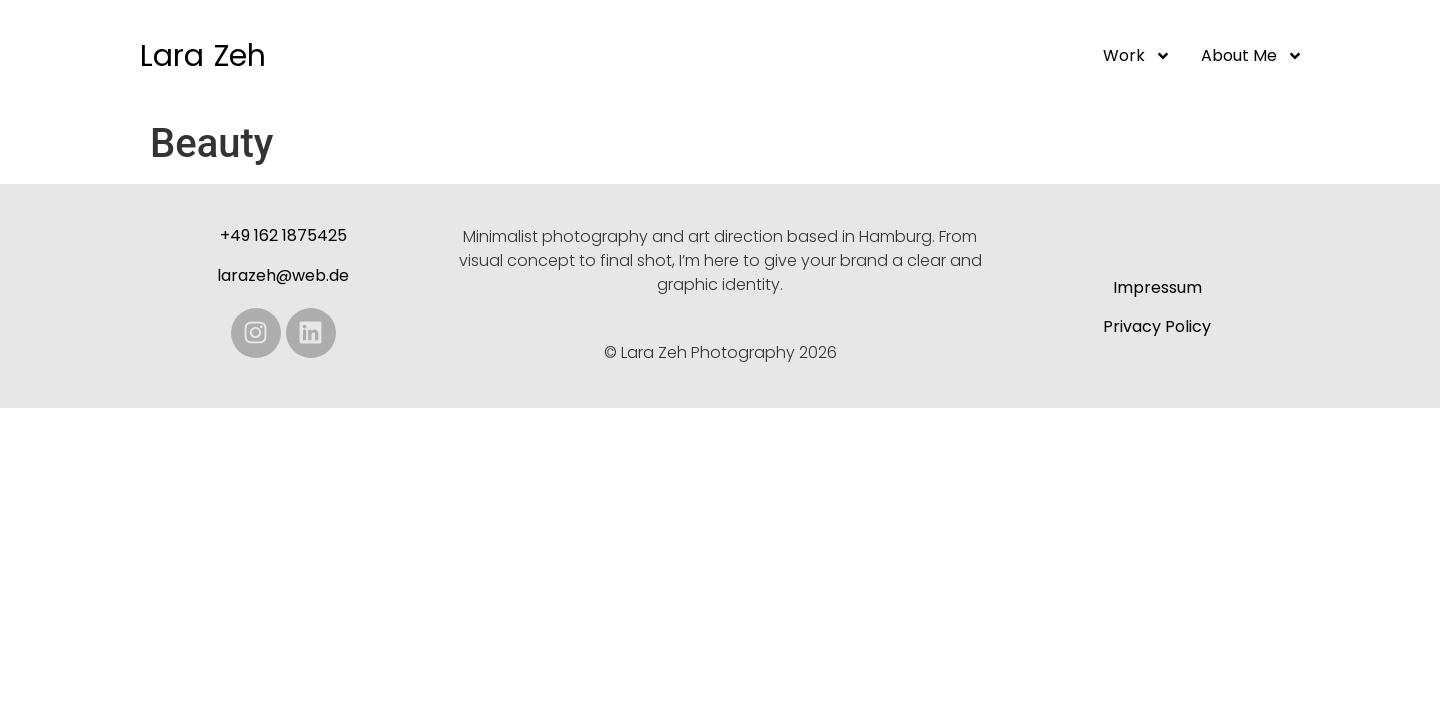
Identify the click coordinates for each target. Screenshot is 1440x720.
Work (1137, 56)
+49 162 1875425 (283, 235)
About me (1252, 56)
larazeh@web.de (283, 275)
